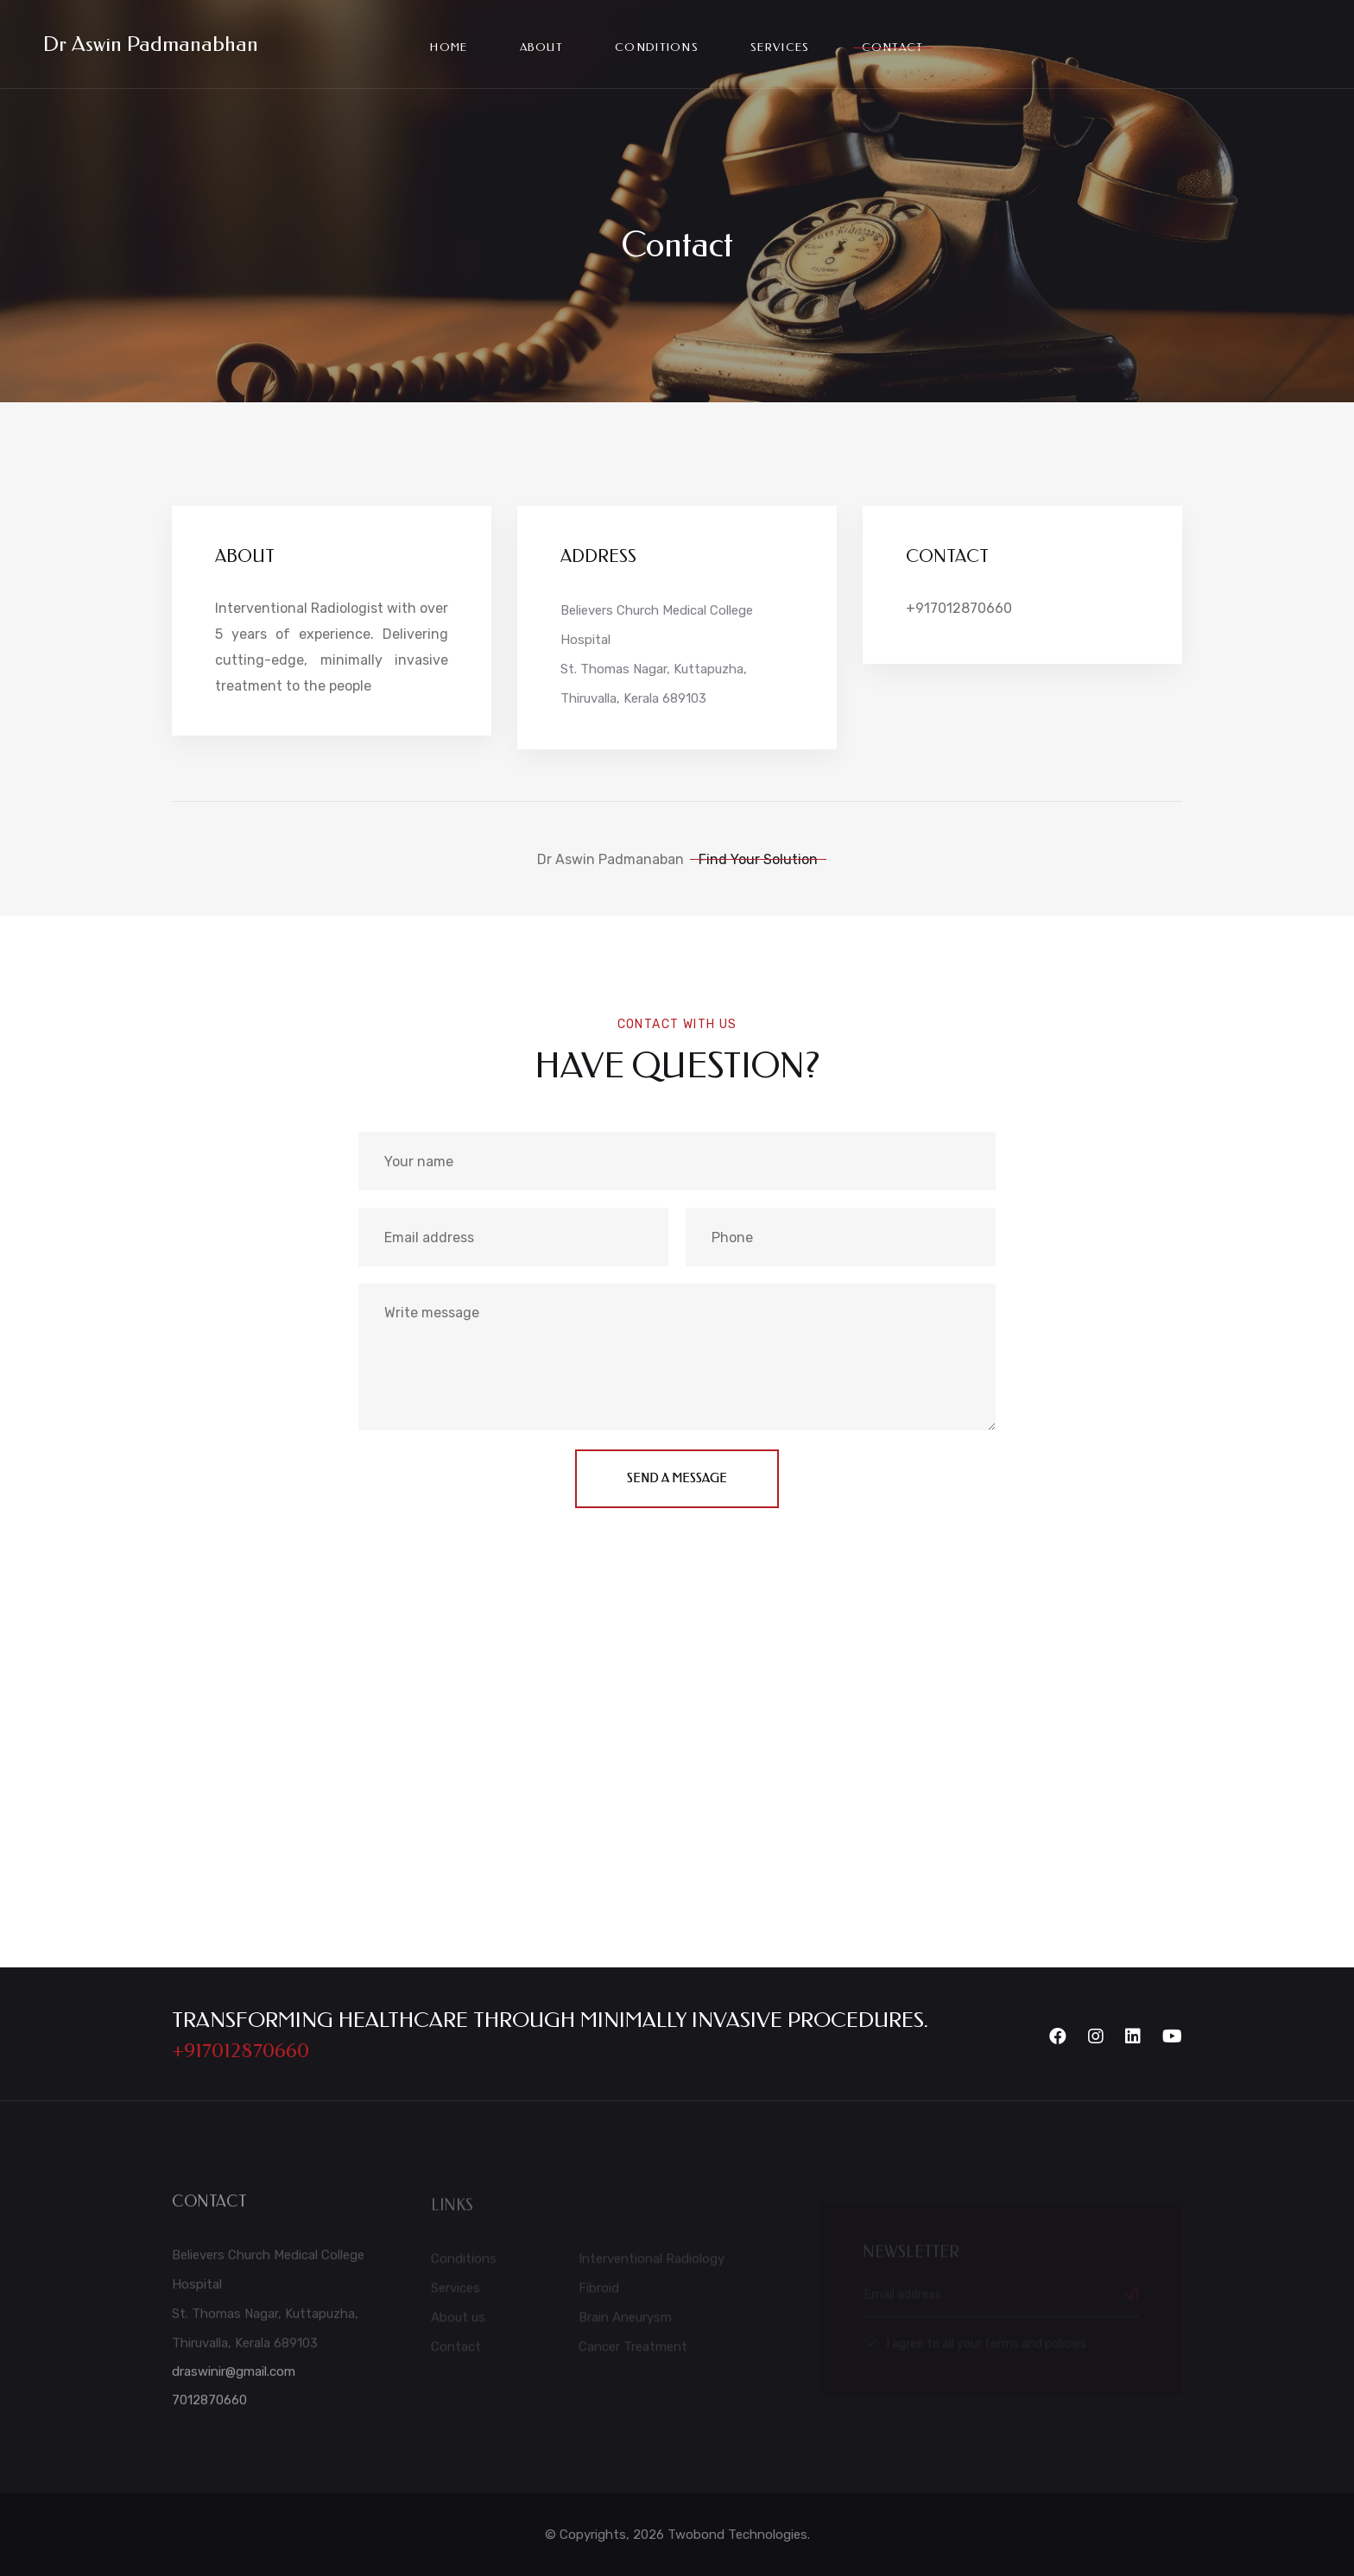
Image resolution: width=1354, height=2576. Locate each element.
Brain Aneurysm (625, 2322)
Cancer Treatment (633, 2351)
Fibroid (599, 2293)
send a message (677, 1478)
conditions (657, 47)
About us (458, 2322)
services (779, 47)
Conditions (464, 2263)
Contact (893, 47)
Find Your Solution (758, 859)
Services (455, 2293)
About (542, 47)
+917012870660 (959, 608)
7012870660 (209, 2406)
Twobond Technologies (737, 2534)
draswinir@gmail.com (233, 2377)
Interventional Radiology (651, 2263)
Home (448, 47)
